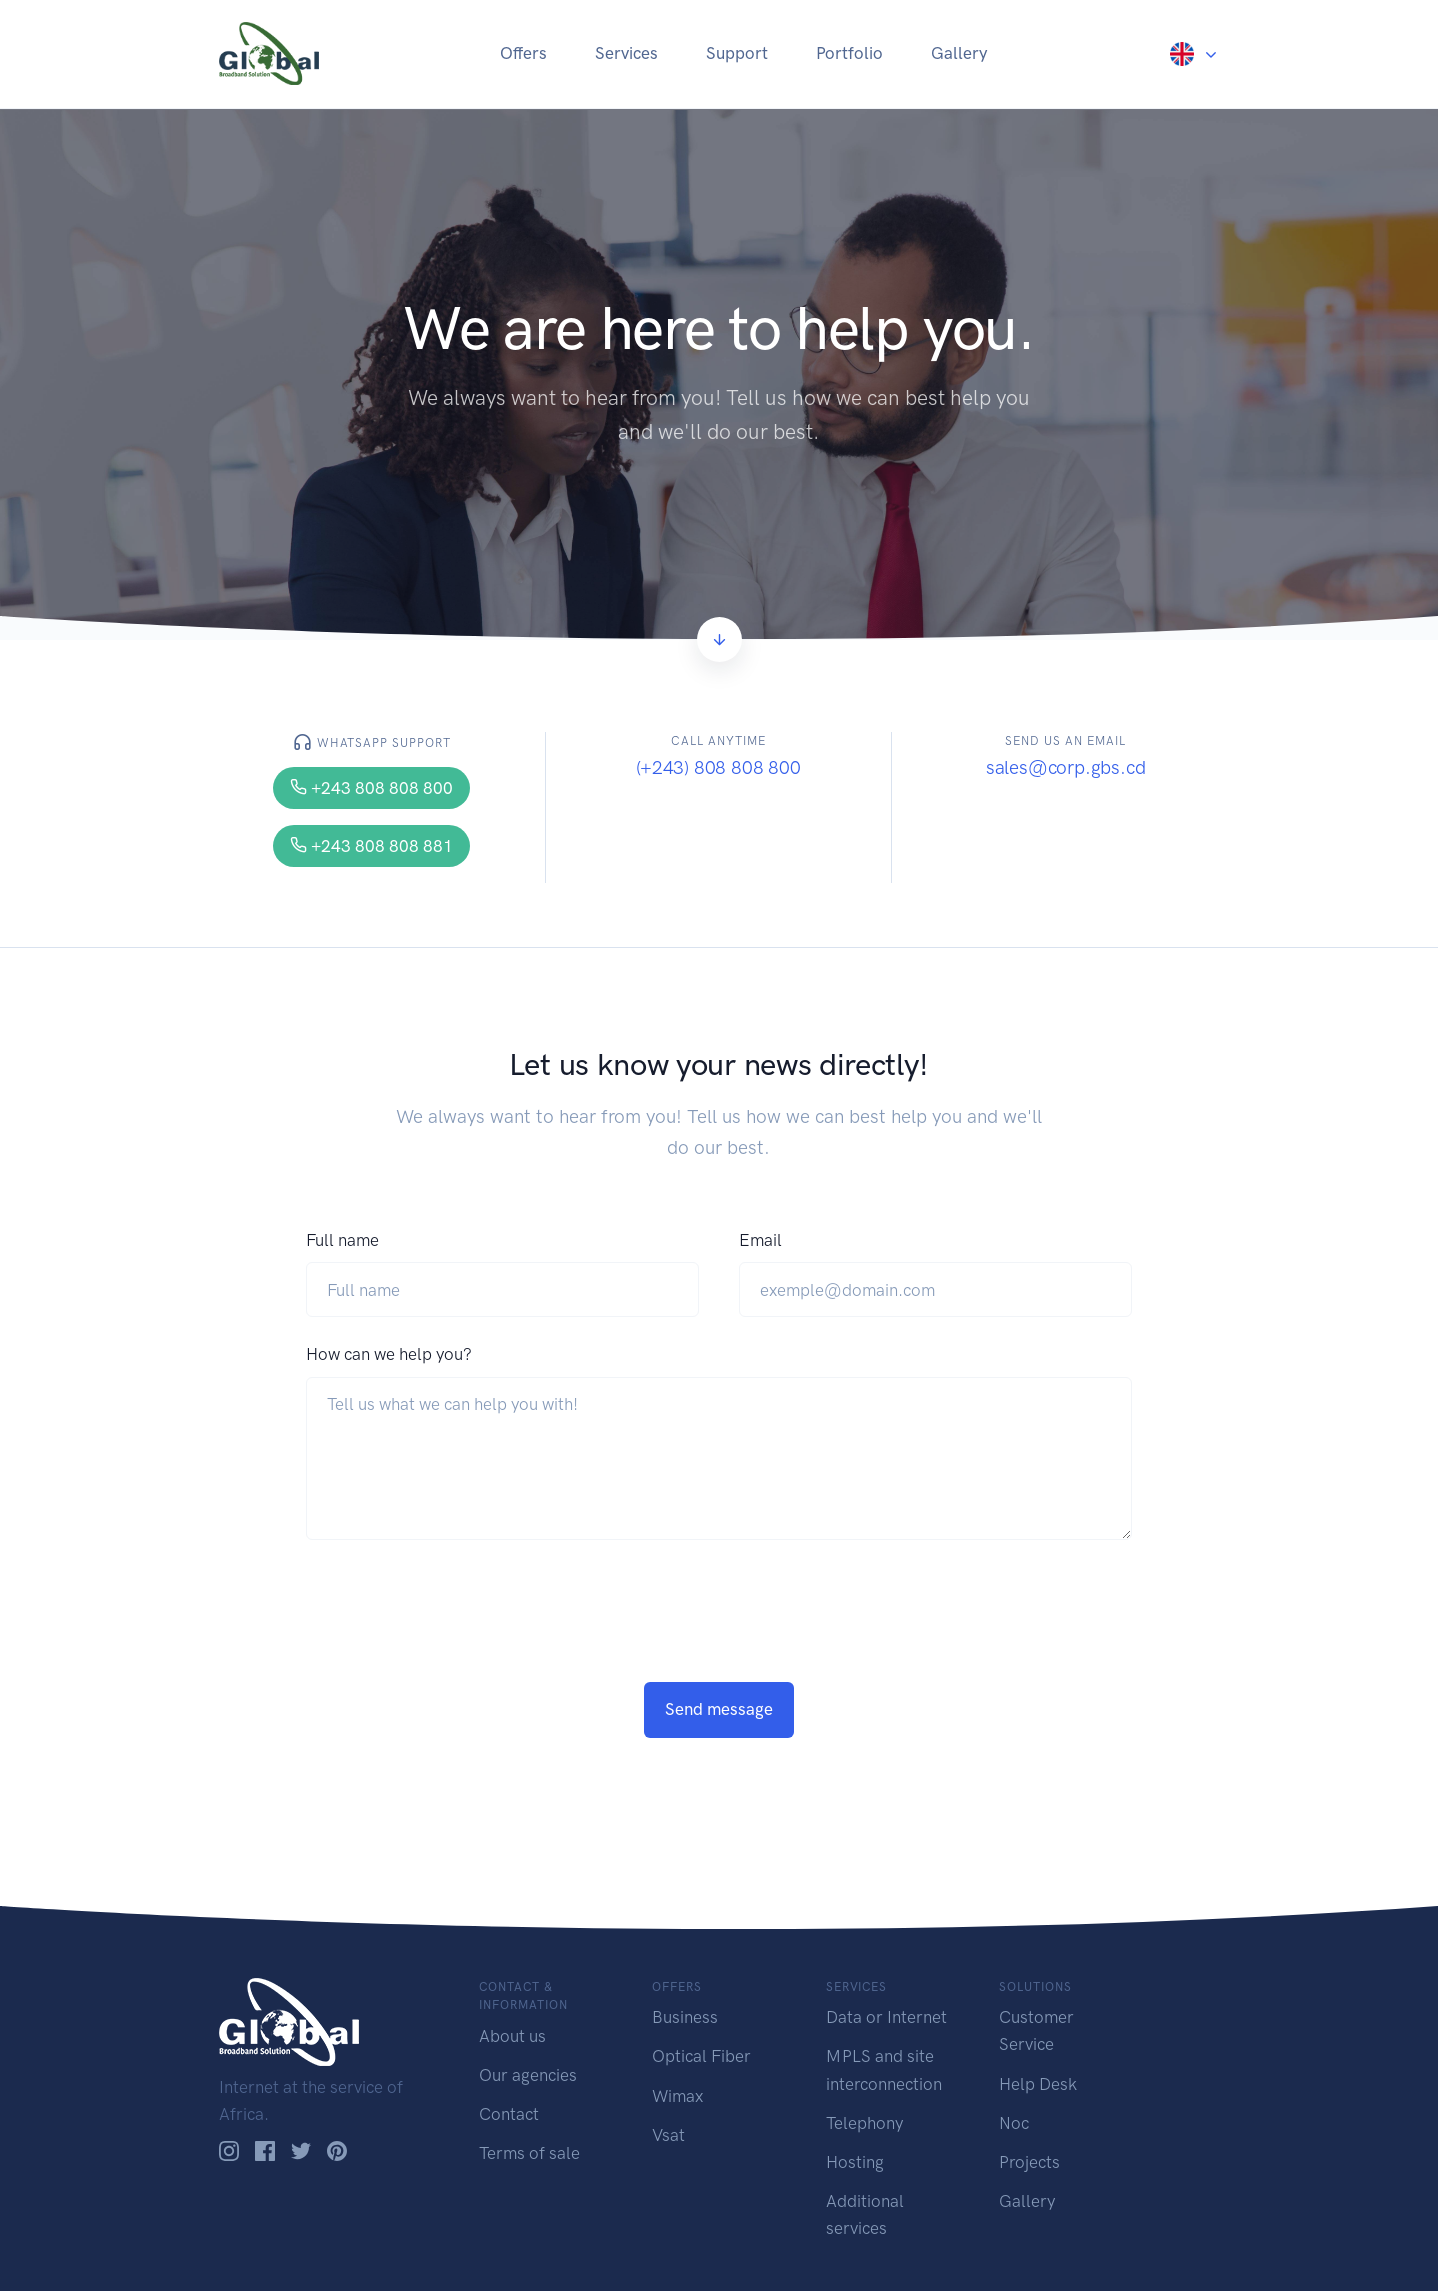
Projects (1029, 2162)
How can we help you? (389, 1354)
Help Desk (1038, 2084)
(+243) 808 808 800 (718, 767)
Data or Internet (886, 2017)
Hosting (855, 2162)
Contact (509, 2114)
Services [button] (626, 53)
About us (512, 2036)
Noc (1014, 2123)
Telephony (864, 2123)
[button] (1194, 53)
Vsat (668, 2135)
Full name (342, 1240)
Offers (523, 53)
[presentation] (458, 1643)
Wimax (677, 2096)
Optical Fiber (701, 2056)
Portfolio (849, 53)
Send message (719, 1709)
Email (760, 1240)
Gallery (959, 53)
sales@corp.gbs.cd (1066, 767)
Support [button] (737, 53)
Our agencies (528, 2075)
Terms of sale (529, 2153)
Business (685, 2017)
